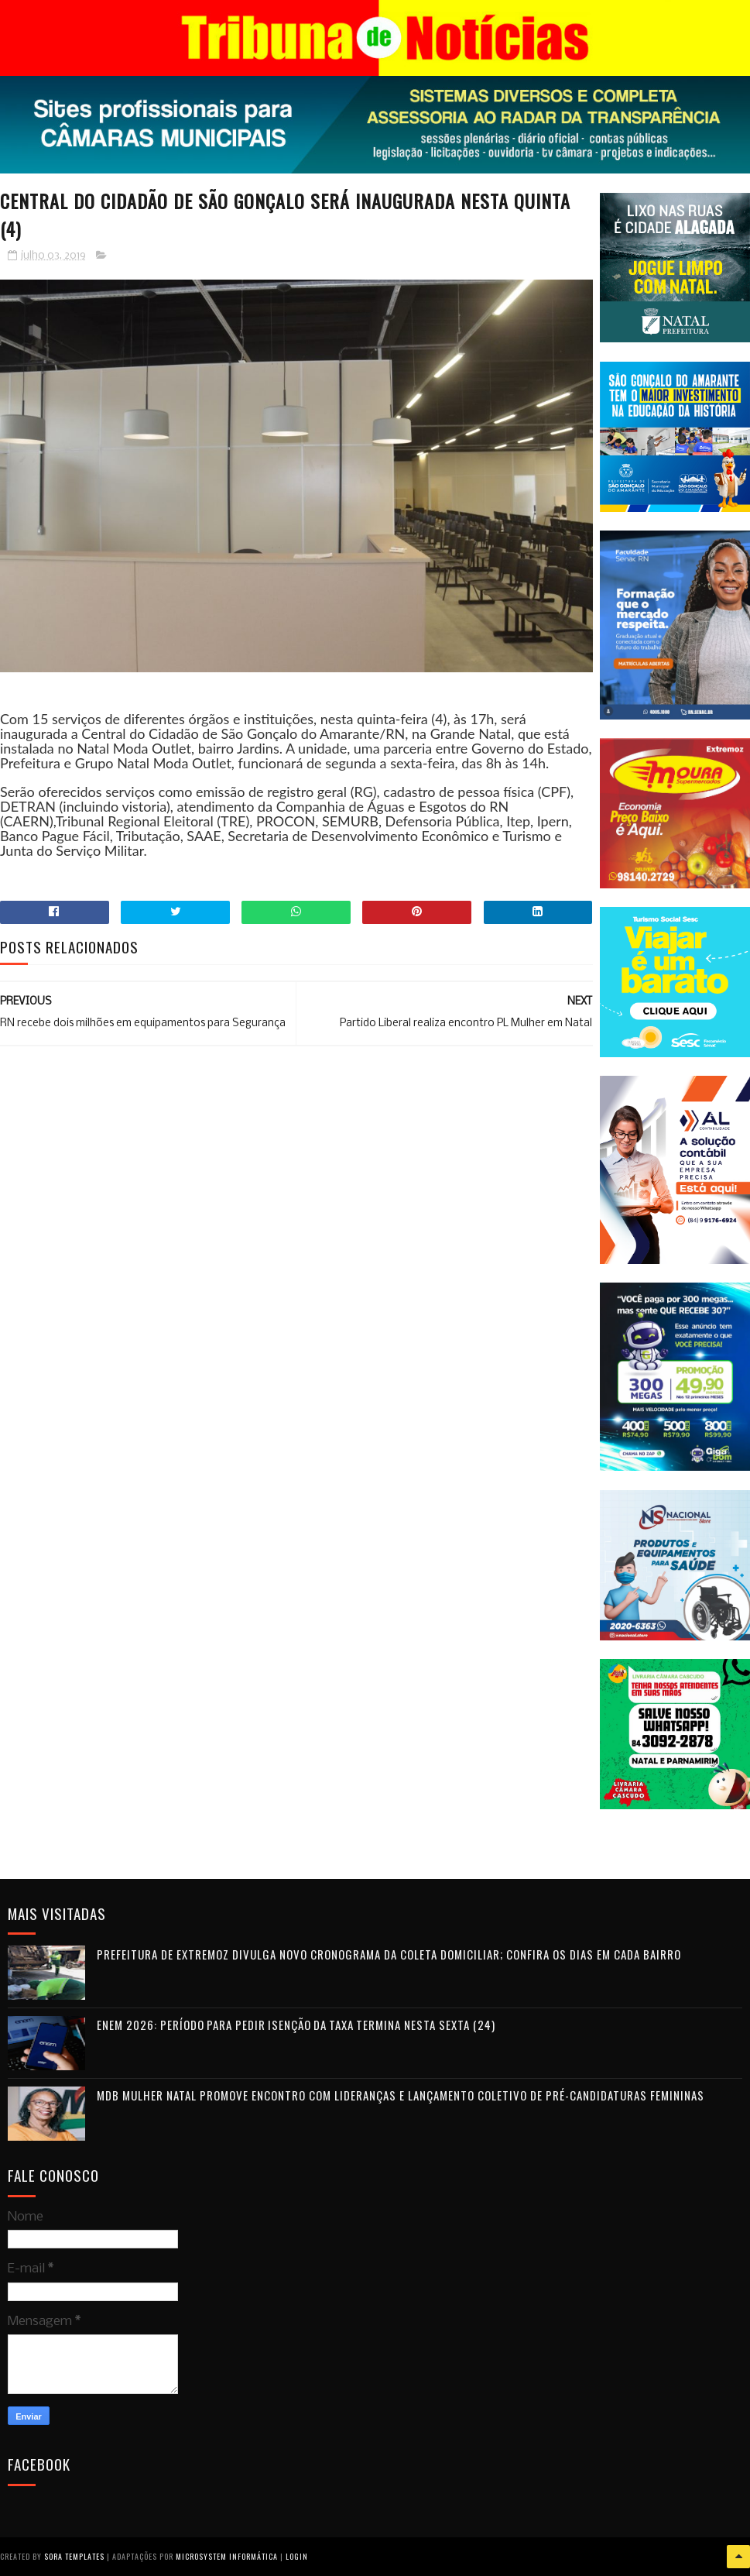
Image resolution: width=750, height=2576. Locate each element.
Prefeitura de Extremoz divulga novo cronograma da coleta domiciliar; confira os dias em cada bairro (389, 1954)
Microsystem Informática (227, 2556)
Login (297, 2556)
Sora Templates (74, 2556)
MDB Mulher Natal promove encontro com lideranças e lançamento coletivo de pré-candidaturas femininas (400, 2095)
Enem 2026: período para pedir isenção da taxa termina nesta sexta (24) (296, 2024)
